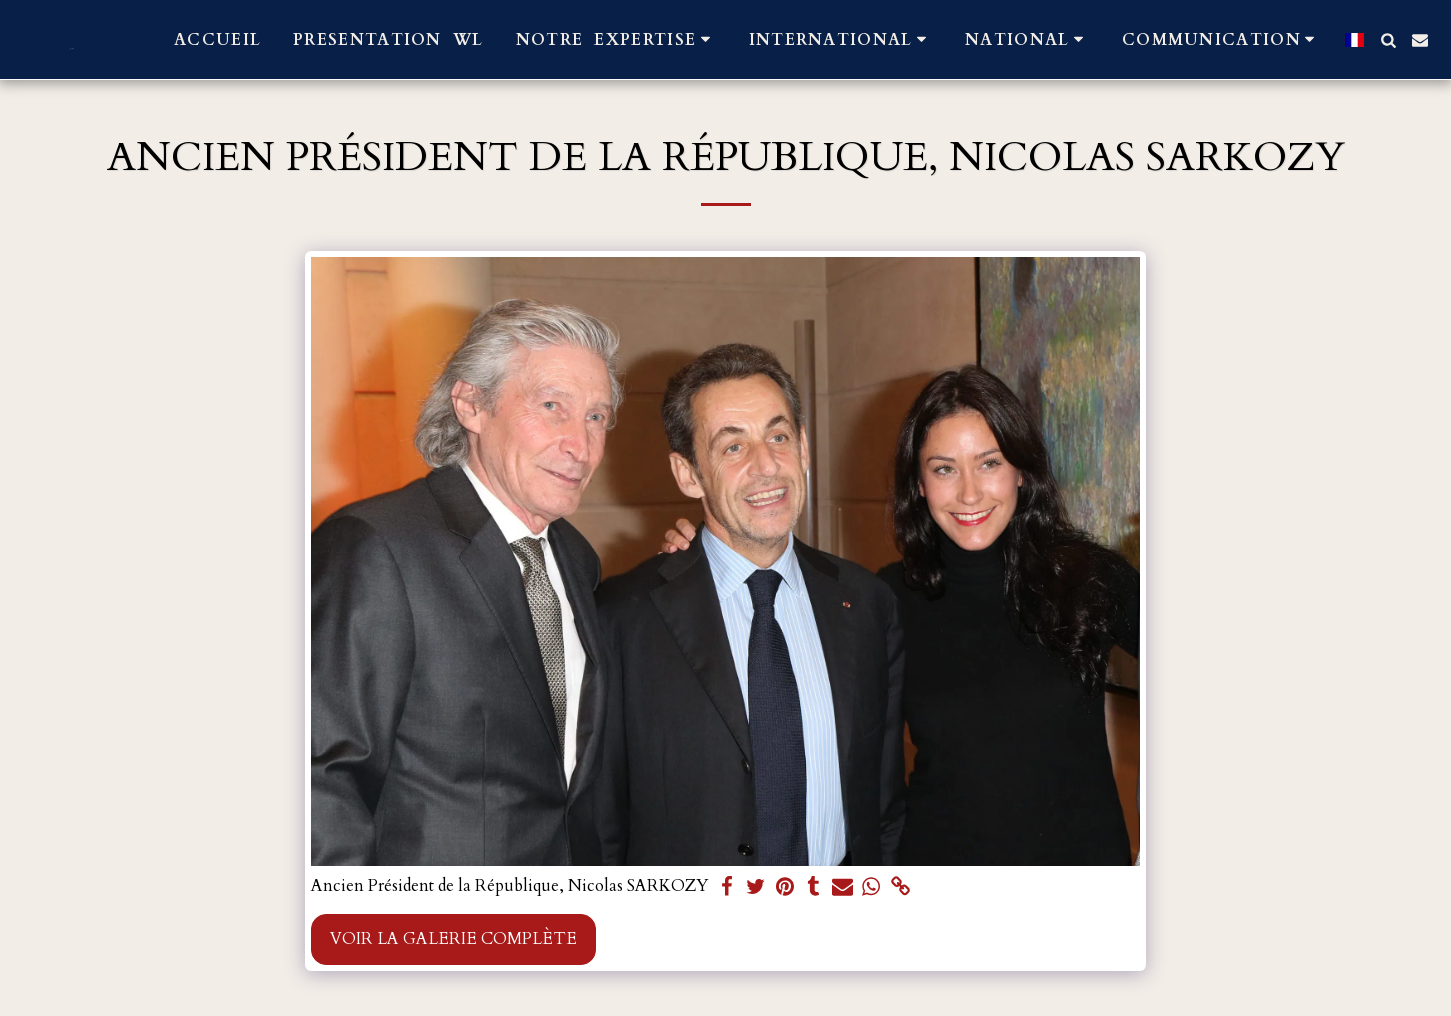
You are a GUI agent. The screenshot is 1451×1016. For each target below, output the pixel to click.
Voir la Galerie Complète (453, 939)
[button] (616, 39)
